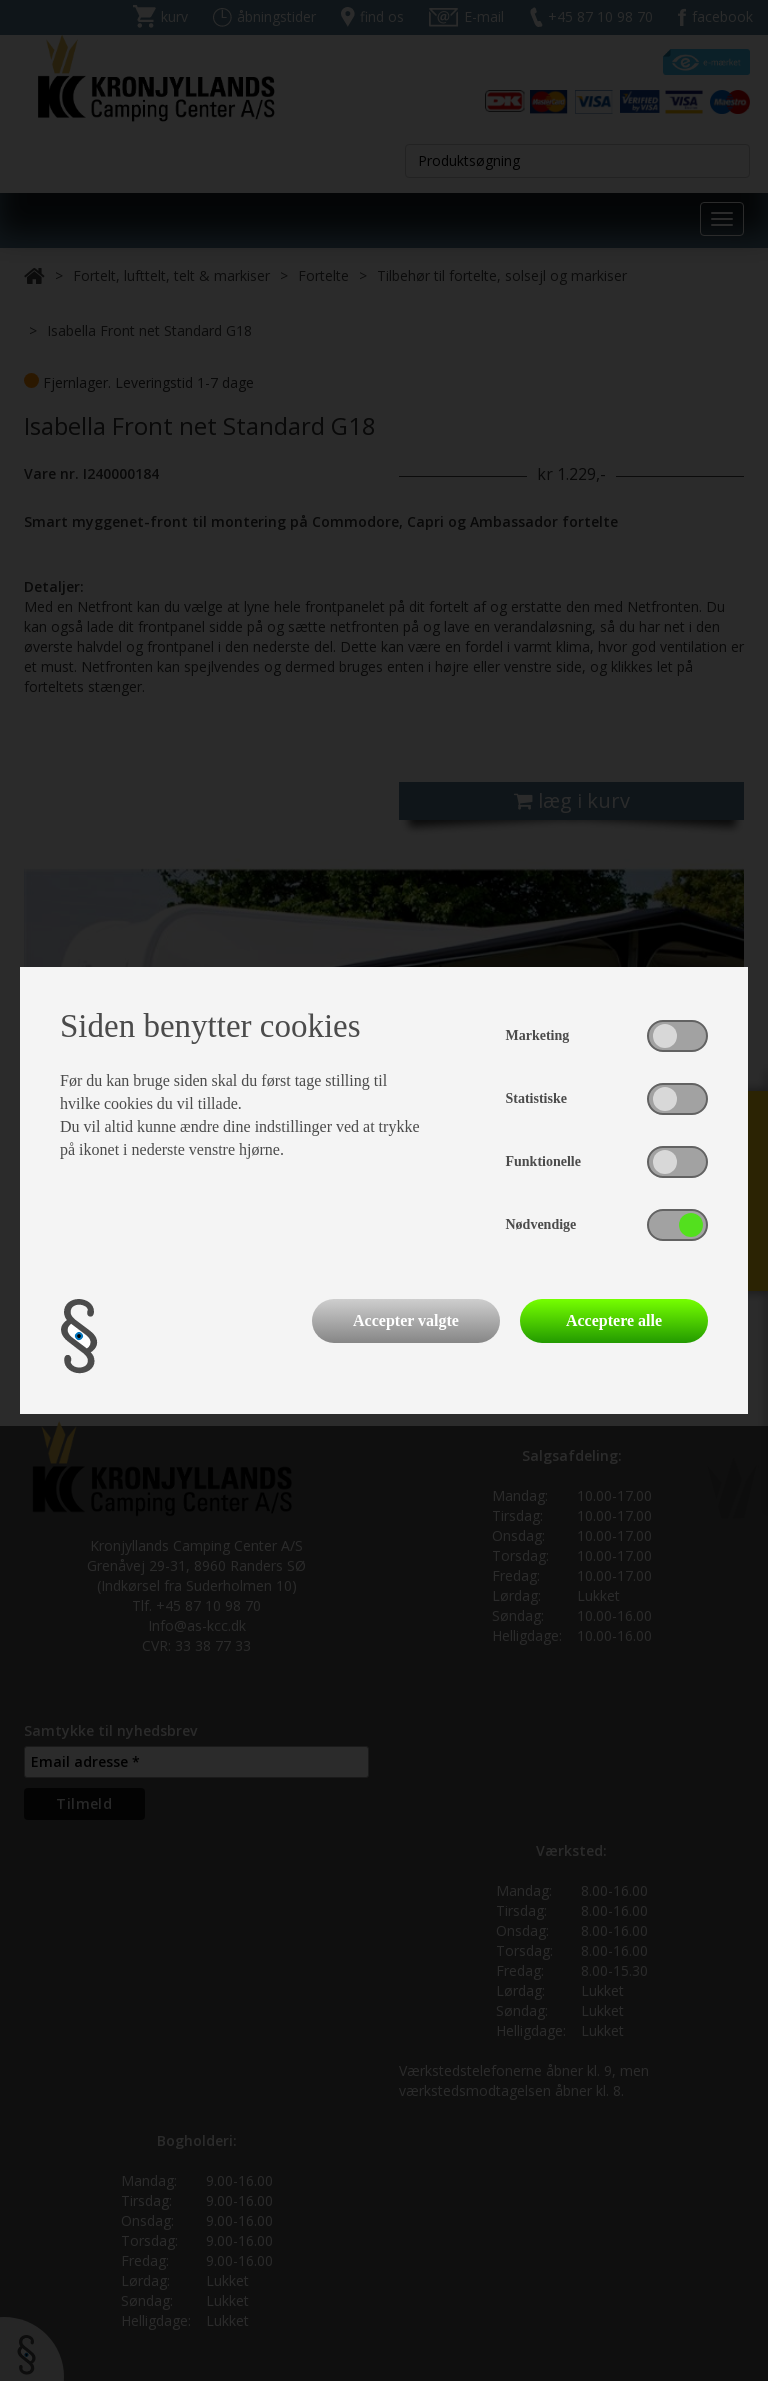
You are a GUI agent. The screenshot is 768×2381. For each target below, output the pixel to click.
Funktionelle (543, 1161)
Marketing (538, 1035)
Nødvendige (541, 1224)
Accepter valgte (406, 1320)
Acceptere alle (614, 1320)
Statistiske (536, 1098)
